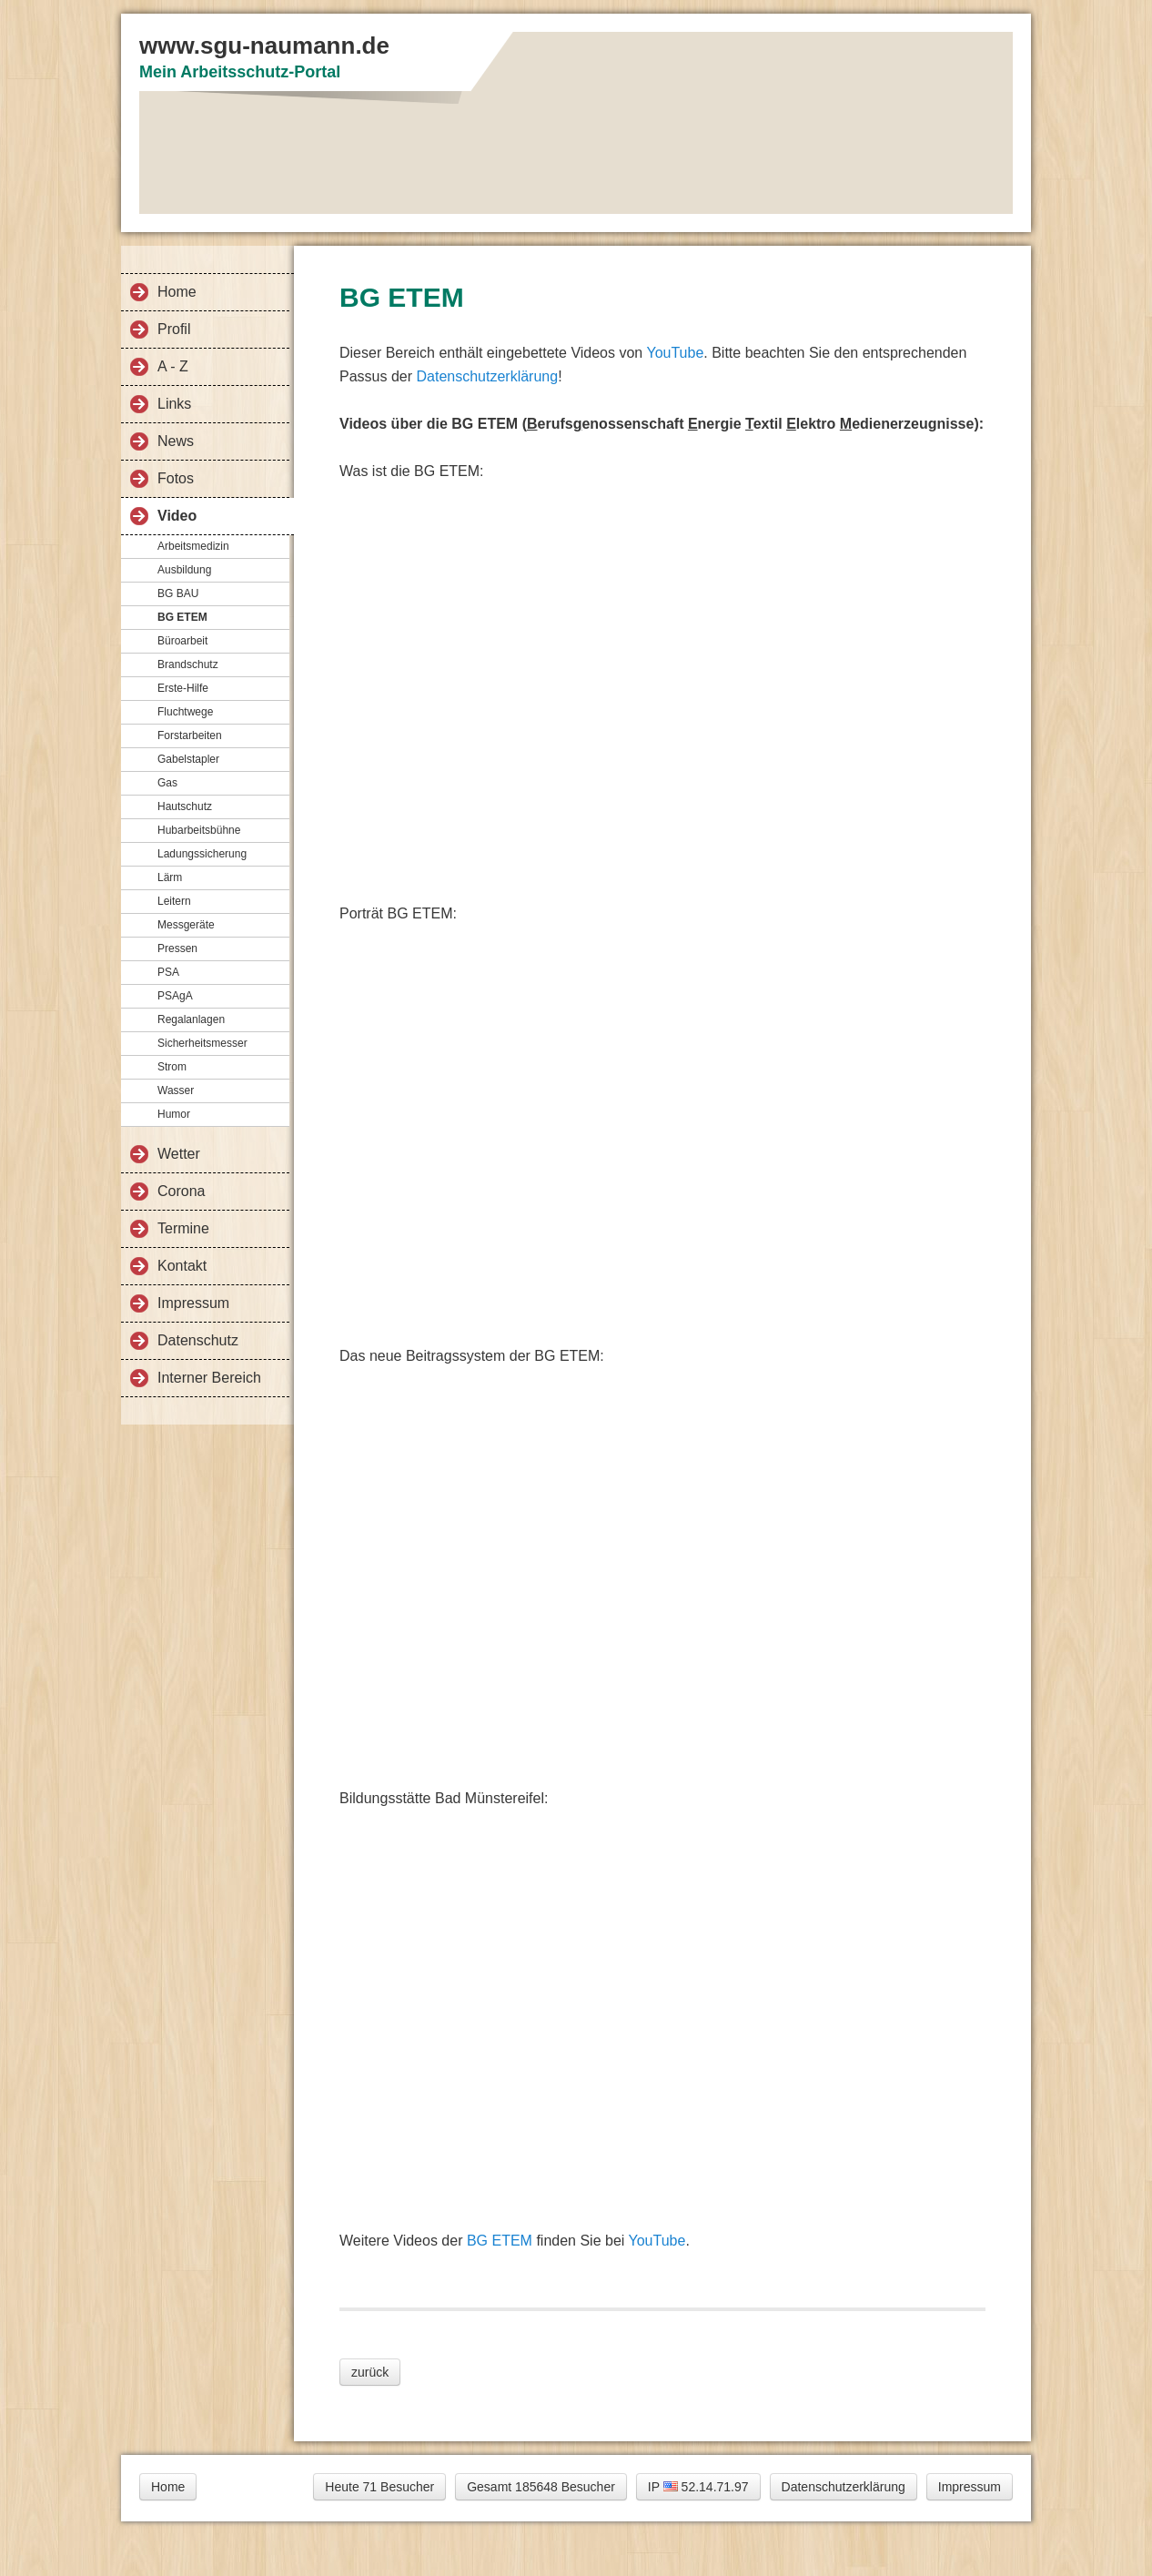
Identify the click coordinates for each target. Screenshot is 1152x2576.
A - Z (172, 366)
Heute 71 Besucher (379, 2487)
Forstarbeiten (189, 735)
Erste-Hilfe (182, 688)
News (175, 441)
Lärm (169, 877)
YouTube (674, 352)
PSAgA (175, 995)
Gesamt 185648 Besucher (541, 2487)
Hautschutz (184, 806)
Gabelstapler (188, 759)
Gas (167, 782)
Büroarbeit (182, 640)
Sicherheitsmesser (202, 1043)
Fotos (175, 478)
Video (177, 515)
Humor (173, 1114)
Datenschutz (197, 1340)
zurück (370, 2372)
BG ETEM (182, 617)
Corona (181, 1191)
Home (177, 291)
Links (174, 403)
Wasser (175, 1090)
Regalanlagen (191, 1019)
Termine (183, 1228)
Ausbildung (184, 569)
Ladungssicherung (202, 853)
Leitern (174, 901)
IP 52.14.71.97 (698, 2487)
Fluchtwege (185, 711)
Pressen (177, 948)
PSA (168, 972)
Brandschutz (187, 664)
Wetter (178, 1153)
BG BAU (177, 593)
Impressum (193, 1303)
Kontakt (182, 1265)
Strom (172, 1066)
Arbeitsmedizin (193, 546)
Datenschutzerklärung (487, 376)
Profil (173, 329)
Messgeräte (186, 924)
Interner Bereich (209, 1377)
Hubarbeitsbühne (198, 830)
